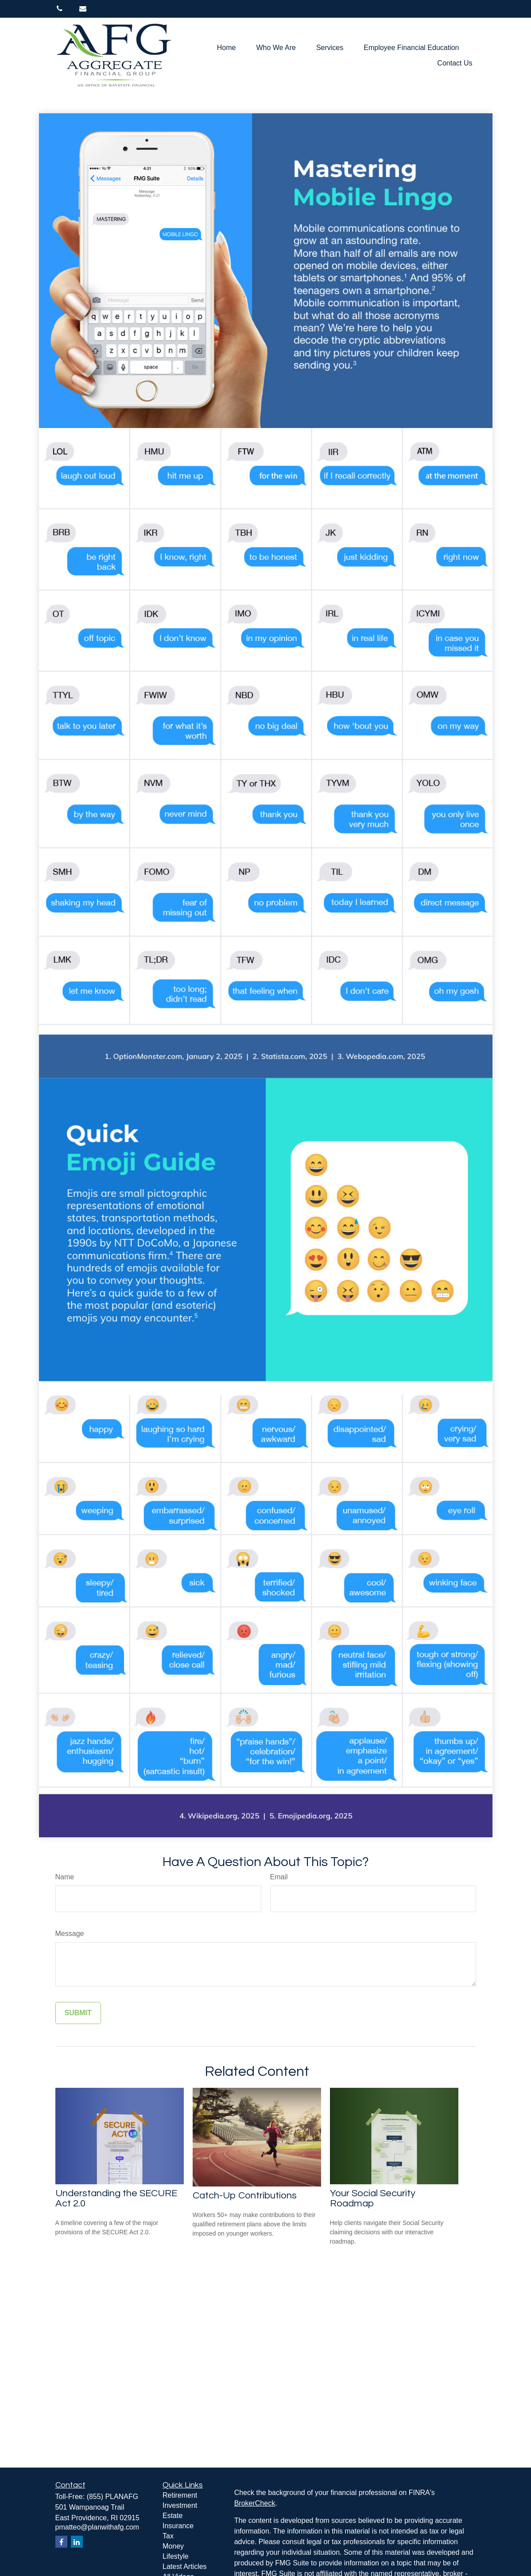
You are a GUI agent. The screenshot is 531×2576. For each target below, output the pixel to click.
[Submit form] (78, 2013)
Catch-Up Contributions (245, 2195)
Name (64, 1877)
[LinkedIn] (77, 2542)
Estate (172, 2515)
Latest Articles (185, 2566)
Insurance (178, 2526)
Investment (180, 2505)
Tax (168, 2536)
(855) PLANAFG (112, 2496)
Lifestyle (176, 2556)
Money (173, 2546)
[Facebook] (61, 2542)
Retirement (180, 2495)
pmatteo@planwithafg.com (97, 2527)
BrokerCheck (254, 2503)
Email (279, 1877)
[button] (226, 47)
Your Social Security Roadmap (372, 2198)
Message (69, 1933)
